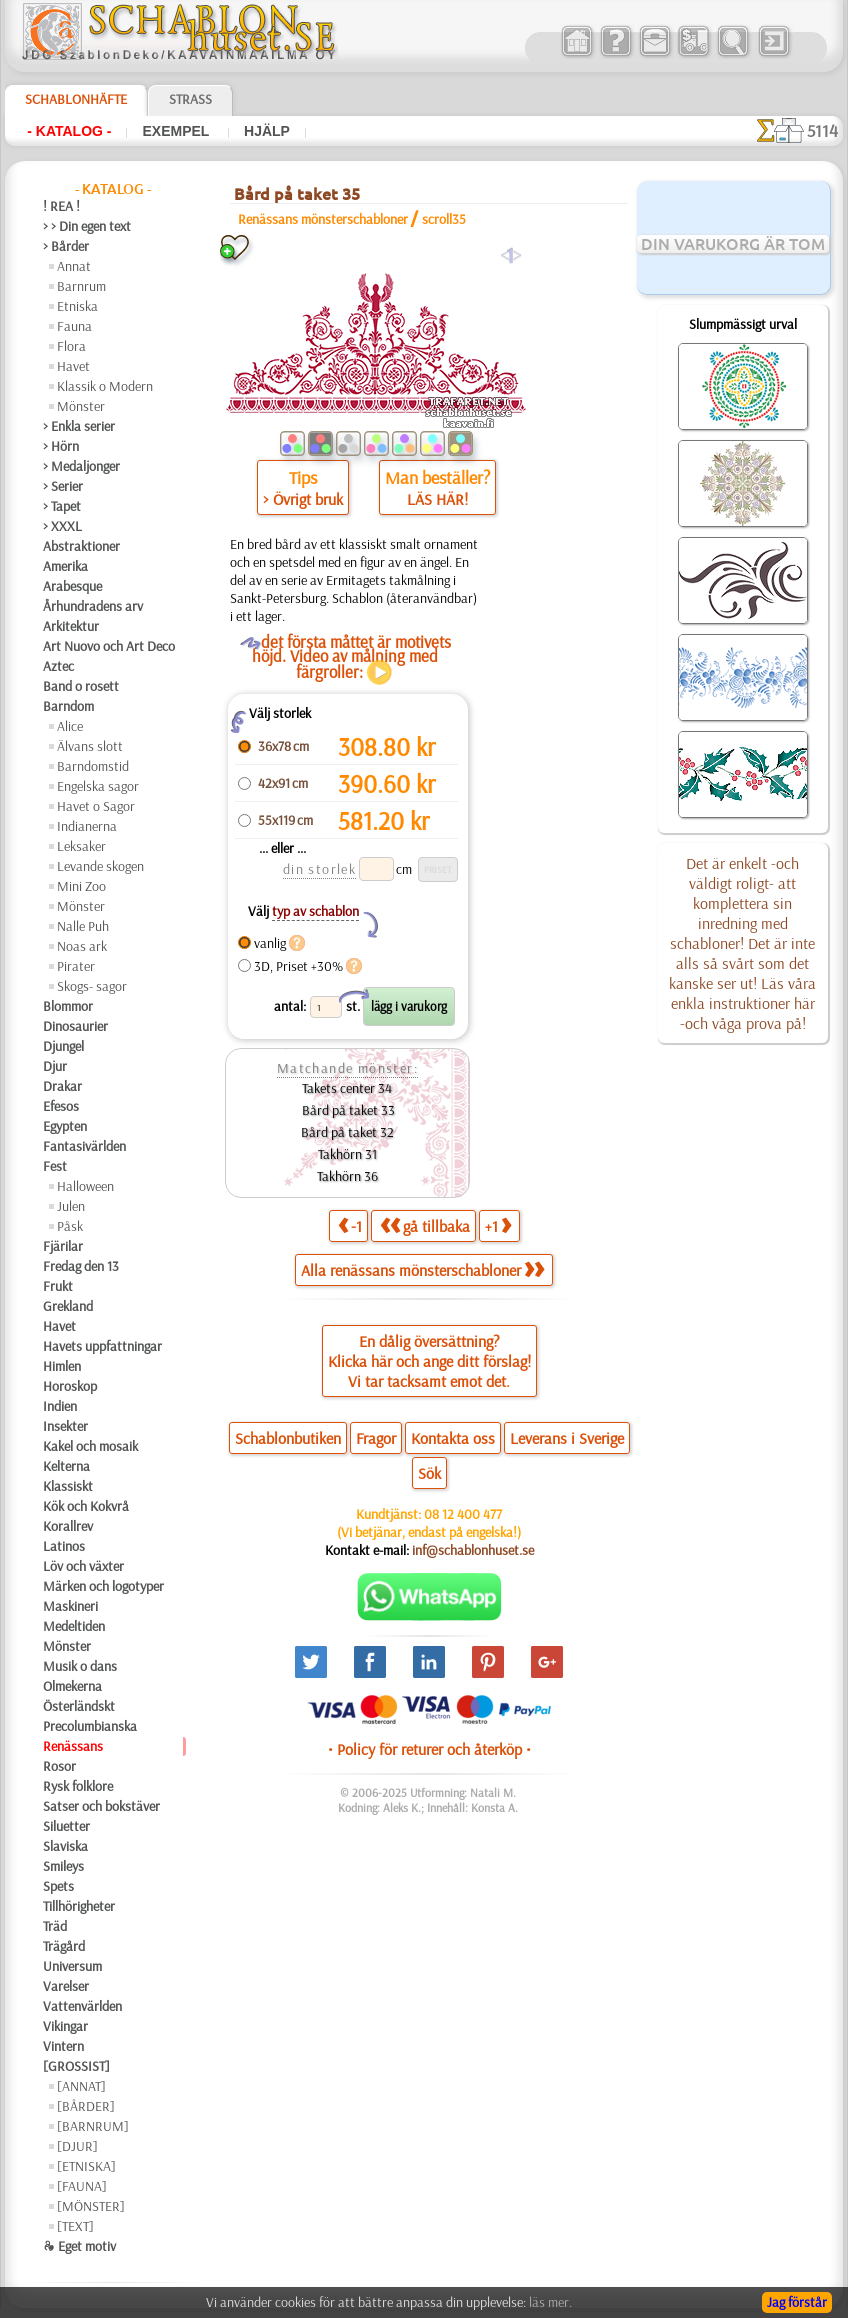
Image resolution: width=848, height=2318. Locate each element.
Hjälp (267, 131)
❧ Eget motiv (79, 2246)
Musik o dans (80, 1666)
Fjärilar (63, 1246)
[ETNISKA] (86, 2166)
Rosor (59, 1766)
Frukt (58, 1286)
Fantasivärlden (84, 1146)
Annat (74, 266)
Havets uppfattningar (102, 1346)
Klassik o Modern (105, 386)
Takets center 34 (347, 1088)
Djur (55, 1066)
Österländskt (79, 1706)
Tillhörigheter (79, 1906)
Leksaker (81, 846)
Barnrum (81, 286)
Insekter (65, 1426)
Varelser (66, 1986)
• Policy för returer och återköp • (429, 1749)
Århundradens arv (93, 606)
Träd (55, 1926)
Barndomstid (93, 766)
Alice (70, 726)
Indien (60, 1406)
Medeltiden (74, 1626)
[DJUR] (77, 2146)
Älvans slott (90, 746)
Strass (190, 99)
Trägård (64, 1946)
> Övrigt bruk (303, 499)
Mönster (81, 406)
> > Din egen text (87, 226)
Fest (55, 1166)
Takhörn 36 (347, 1176)
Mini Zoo (81, 886)
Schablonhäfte (76, 99)
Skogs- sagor (92, 986)
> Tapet (62, 506)
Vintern (63, 2046)
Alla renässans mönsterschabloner (422, 1270)
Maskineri (70, 1606)
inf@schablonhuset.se (473, 1550)
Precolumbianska (90, 1726)
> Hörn (61, 446)
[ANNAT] (81, 2086)
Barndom (68, 706)
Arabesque (72, 586)
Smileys (63, 1866)
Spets (58, 1886)
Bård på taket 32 (347, 1132)
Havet (73, 366)
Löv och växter (83, 1566)
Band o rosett (81, 686)
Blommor (68, 1006)
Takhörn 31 (347, 1154)
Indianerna (87, 826)
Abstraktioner (81, 546)
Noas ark (82, 946)
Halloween (85, 1186)
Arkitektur (71, 626)
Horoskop (70, 1386)
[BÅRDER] (86, 2106)
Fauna (74, 326)
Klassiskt (68, 1486)
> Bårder (66, 246)
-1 (350, 1225)
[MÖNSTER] (91, 2206)
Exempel (177, 131)
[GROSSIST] (76, 2066)
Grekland (68, 1306)
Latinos (64, 1546)
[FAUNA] (82, 2186)
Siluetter (66, 1826)
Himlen (62, 1366)
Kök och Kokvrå (86, 1506)
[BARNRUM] (93, 2126)
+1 (498, 1225)
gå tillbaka (425, 1225)
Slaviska (65, 1846)
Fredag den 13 (81, 1266)
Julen (71, 1206)
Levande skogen (100, 866)
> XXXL (62, 526)
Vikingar (65, 2026)
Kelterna (66, 1466)
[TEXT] (75, 2226)
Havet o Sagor (96, 806)
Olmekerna (72, 1686)
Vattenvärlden (82, 2006)
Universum (72, 1966)
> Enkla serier (79, 426)
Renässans (73, 1746)
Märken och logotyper (103, 1586)
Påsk (70, 1226)
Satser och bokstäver (101, 1806)
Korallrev (68, 1526)
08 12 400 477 (463, 1514)
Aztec (58, 666)
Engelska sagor (98, 786)
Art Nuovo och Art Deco (109, 646)
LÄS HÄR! (437, 499)
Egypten (65, 1126)
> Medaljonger (81, 466)
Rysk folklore (78, 1786)
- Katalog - (69, 131)
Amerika (65, 566)
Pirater (76, 966)
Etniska (77, 306)
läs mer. (550, 2302)
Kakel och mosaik (90, 1446)
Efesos (61, 1106)
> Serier (63, 486)
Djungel (63, 1046)
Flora (71, 346)
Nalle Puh (83, 926)
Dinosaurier (75, 1026)
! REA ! (61, 206)
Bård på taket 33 (347, 1110)
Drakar (62, 1086)
